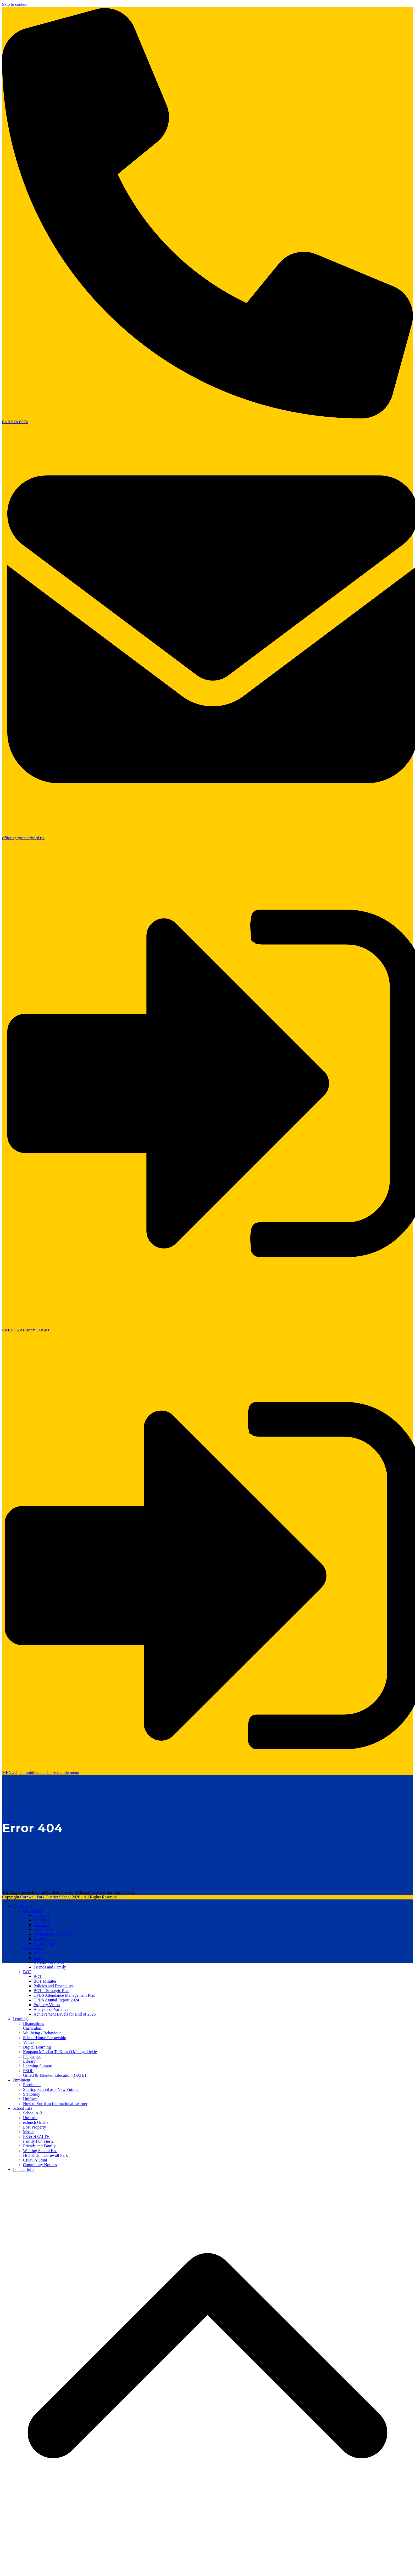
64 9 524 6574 (15, 421)
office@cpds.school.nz (23, 838)
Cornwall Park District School (45, 1897)
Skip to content (14, 4)
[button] (40, 1772)
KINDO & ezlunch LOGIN (25, 1330)
